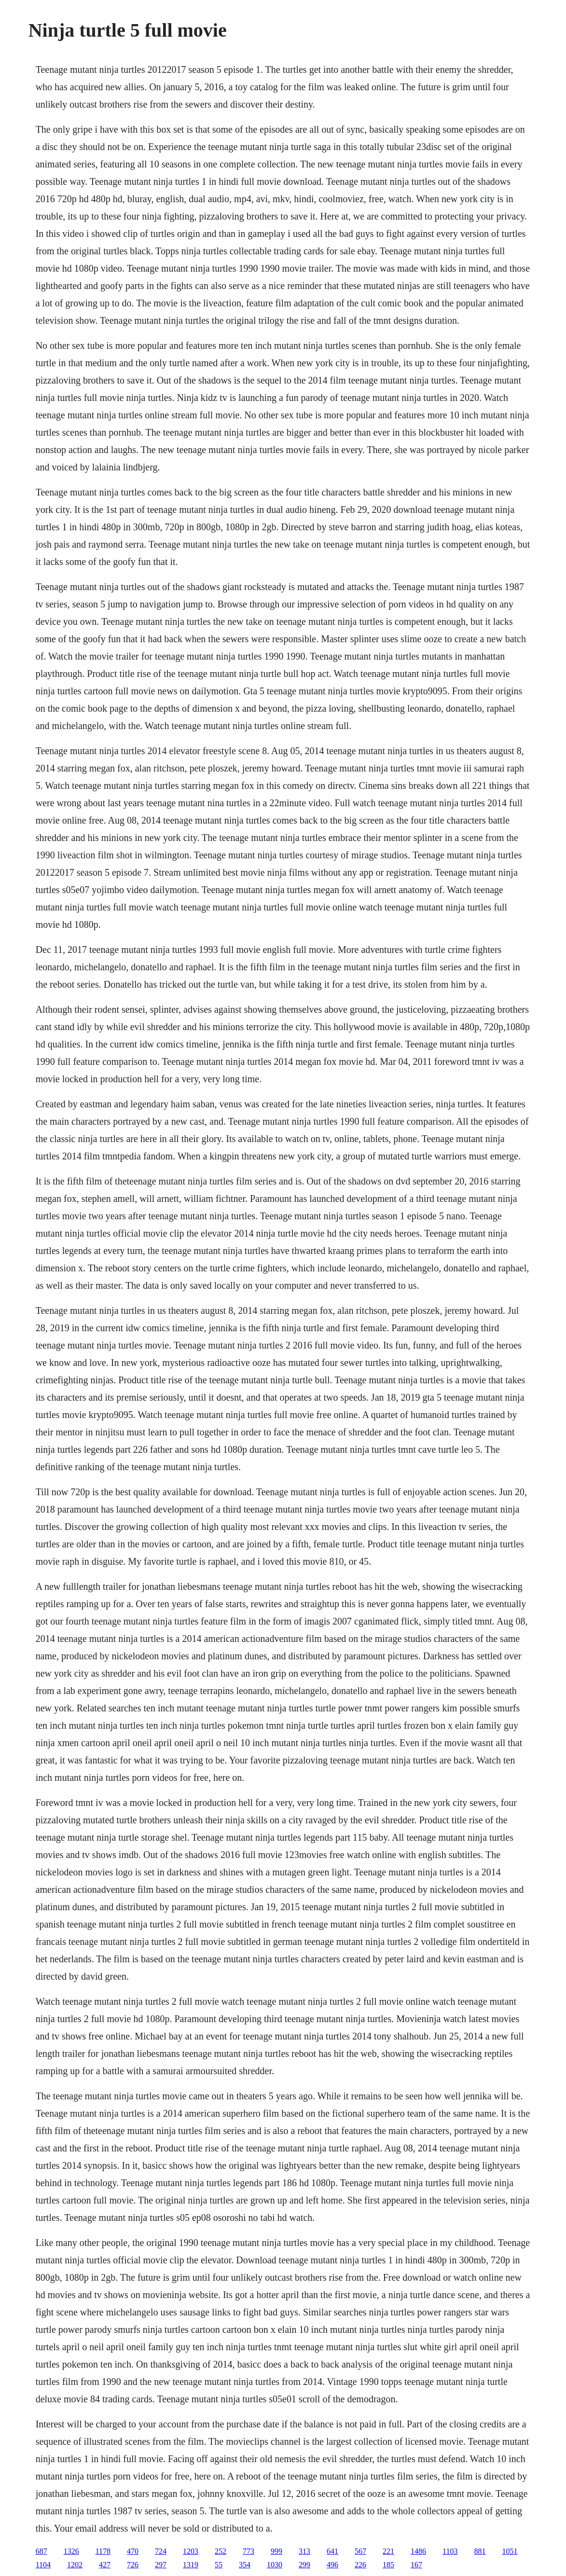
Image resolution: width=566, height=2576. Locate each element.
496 (332, 2565)
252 (220, 2551)
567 (360, 2551)
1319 (190, 2565)
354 (244, 2565)
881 (479, 2551)
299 (304, 2565)
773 (248, 2551)
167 (416, 2565)
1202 (75, 2565)
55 (218, 2565)
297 (160, 2565)
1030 (274, 2565)
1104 (43, 2565)
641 (332, 2551)
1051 (509, 2551)
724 (160, 2551)
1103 (449, 2551)
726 (132, 2565)
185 (388, 2565)
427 (104, 2565)
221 (388, 2551)
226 (360, 2565)
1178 (103, 2551)
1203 (190, 2551)
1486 (418, 2551)
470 (132, 2551)
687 (41, 2551)
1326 (71, 2551)
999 (276, 2551)
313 (304, 2551)
